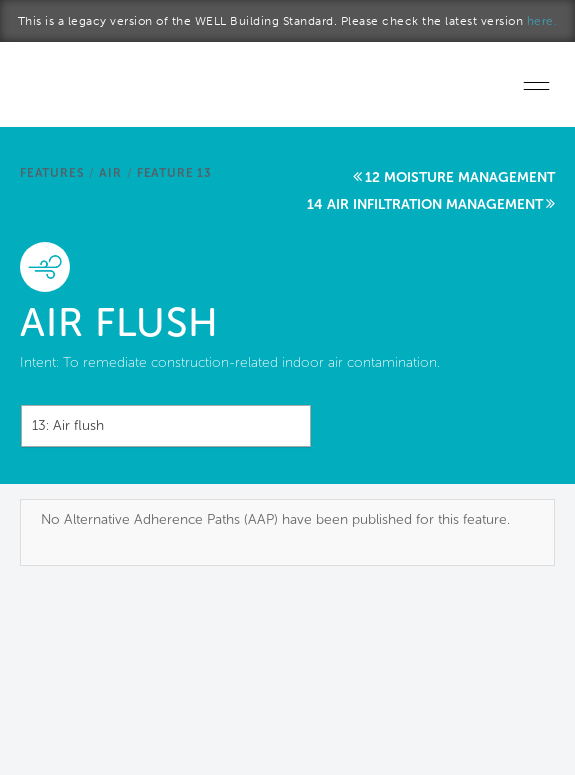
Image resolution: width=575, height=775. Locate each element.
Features (52, 173)
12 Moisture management (460, 177)
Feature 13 (174, 173)
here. (542, 21)
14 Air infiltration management (425, 204)
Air (110, 173)
